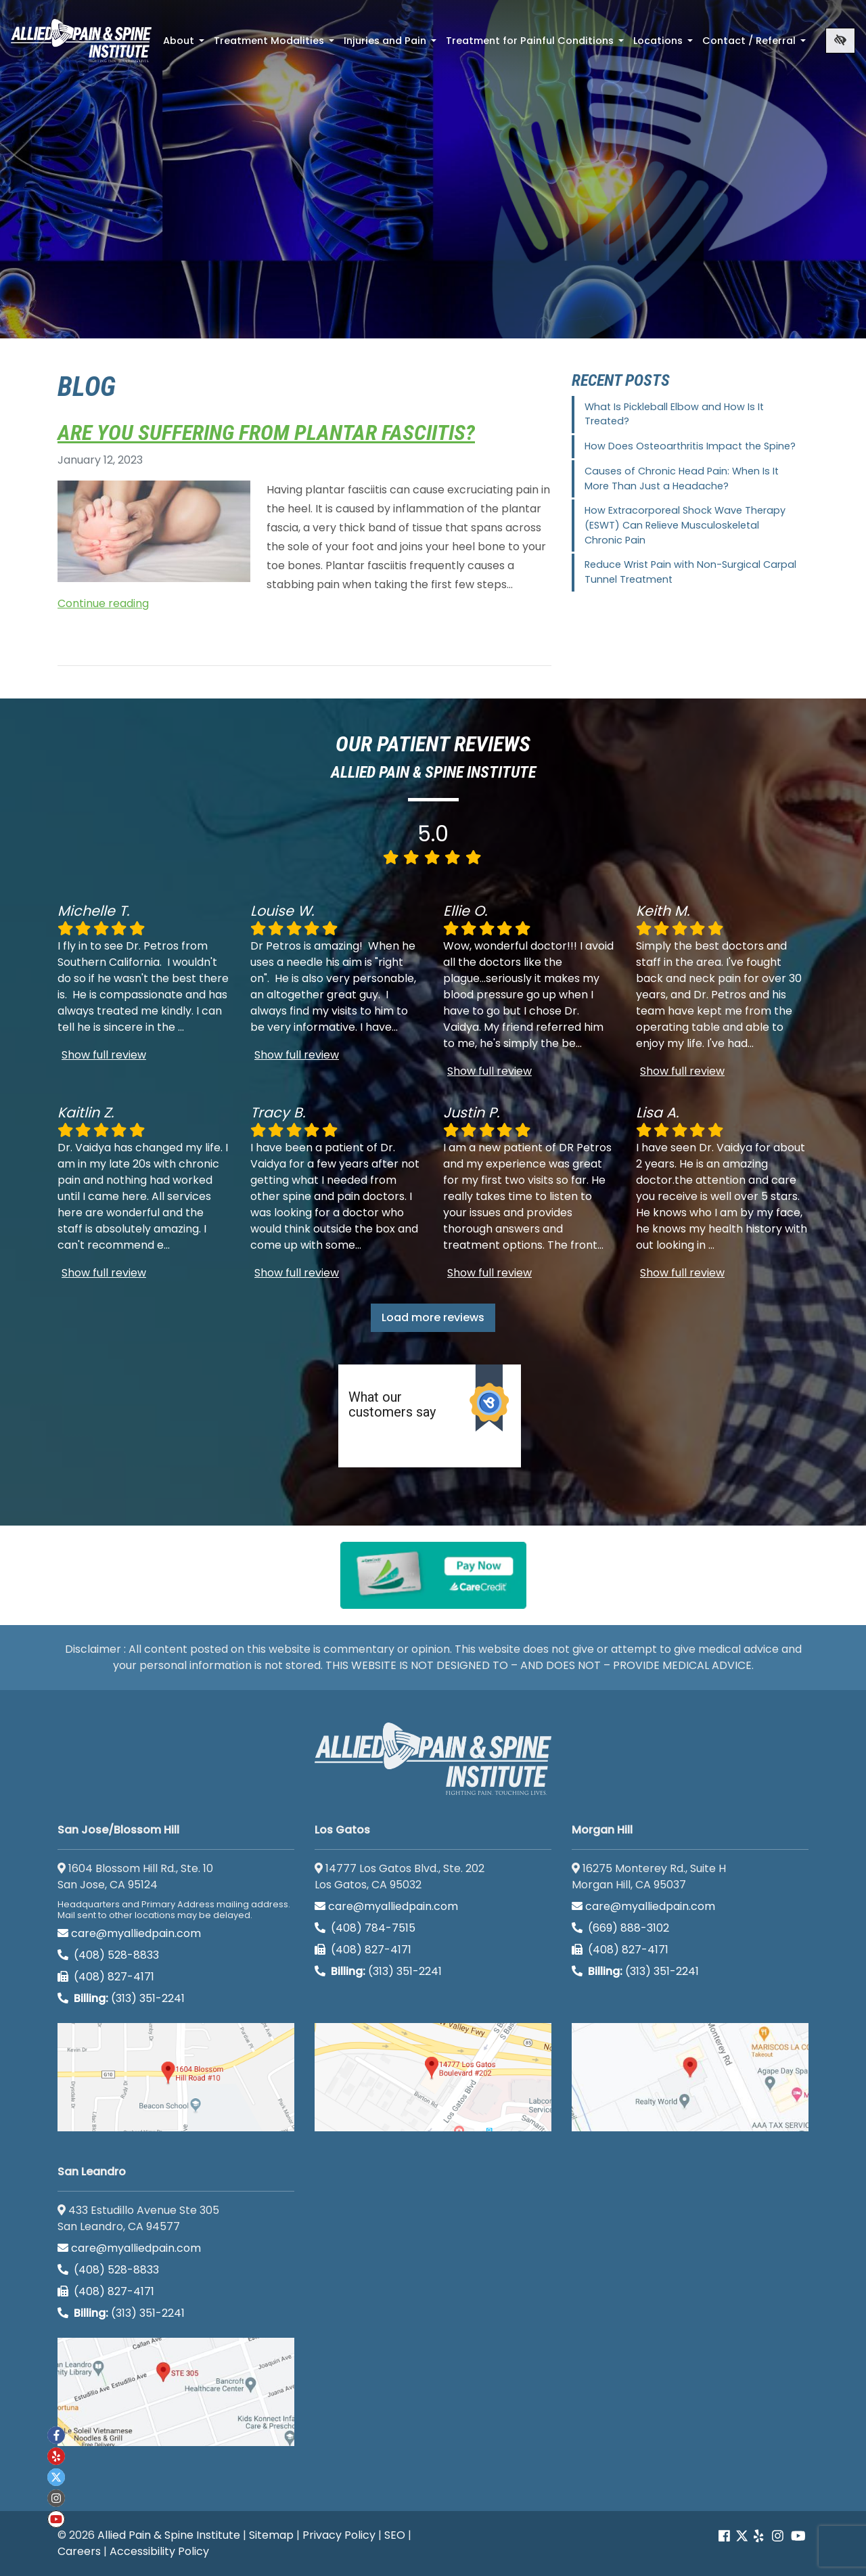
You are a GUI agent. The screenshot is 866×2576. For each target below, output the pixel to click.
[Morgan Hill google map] (690, 2077)
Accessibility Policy (159, 2551)
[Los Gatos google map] (433, 2077)
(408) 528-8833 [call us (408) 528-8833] (108, 1955)
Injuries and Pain (391, 44)
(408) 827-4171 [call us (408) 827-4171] (106, 1976)
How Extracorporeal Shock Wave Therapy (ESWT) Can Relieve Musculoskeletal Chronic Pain (685, 525)
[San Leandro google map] (176, 2392)
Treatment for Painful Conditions (536, 44)
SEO (394, 2535)
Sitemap (271, 2535)
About (185, 44)
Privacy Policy (338, 2535)
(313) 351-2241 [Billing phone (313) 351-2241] (121, 1998)
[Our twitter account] (56, 2477)
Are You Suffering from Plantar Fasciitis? (266, 432)
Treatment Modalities (275, 44)
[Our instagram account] (777, 2536)
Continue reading (103, 603)
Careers (79, 2551)
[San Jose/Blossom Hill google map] (176, 2077)
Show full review (104, 1055)
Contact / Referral (755, 44)
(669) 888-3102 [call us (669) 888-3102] (622, 1928)
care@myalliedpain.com (129, 1933)
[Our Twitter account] (741, 2536)
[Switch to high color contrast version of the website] (840, 40)
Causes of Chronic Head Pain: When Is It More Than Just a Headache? (682, 478)
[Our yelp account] (758, 2536)
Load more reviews (433, 1317)
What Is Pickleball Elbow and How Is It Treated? (674, 414)
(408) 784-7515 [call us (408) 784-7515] (365, 1928)
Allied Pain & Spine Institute (168, 2535)
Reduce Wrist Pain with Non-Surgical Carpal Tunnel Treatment (690, 572)
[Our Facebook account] (726, 2536)
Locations (664, 44)
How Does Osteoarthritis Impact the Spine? (690, 446)
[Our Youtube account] (798, 2536)
